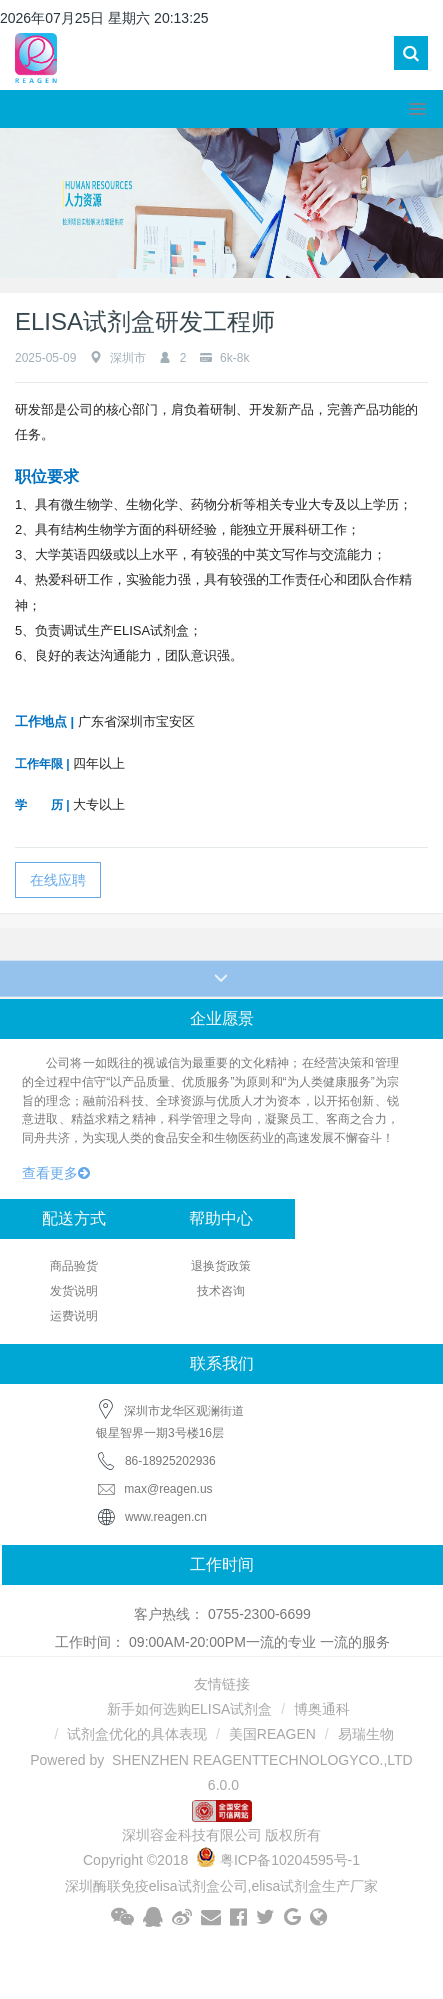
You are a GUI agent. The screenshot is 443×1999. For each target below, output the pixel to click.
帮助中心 (221, 1218)
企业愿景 (222, 1018)
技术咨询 (221, 1291)
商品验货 (74, 1266)
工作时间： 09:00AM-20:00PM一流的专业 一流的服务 (222, 1642)
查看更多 (56, 1173)
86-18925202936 (170, 1461)
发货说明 (74, 1291)
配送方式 (74, 1218)
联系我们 (222, 1363)
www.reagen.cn (166, 1517)
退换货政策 (221, 1266)
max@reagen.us (154, 1489)
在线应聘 (58, 880)
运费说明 (74, 1316)
